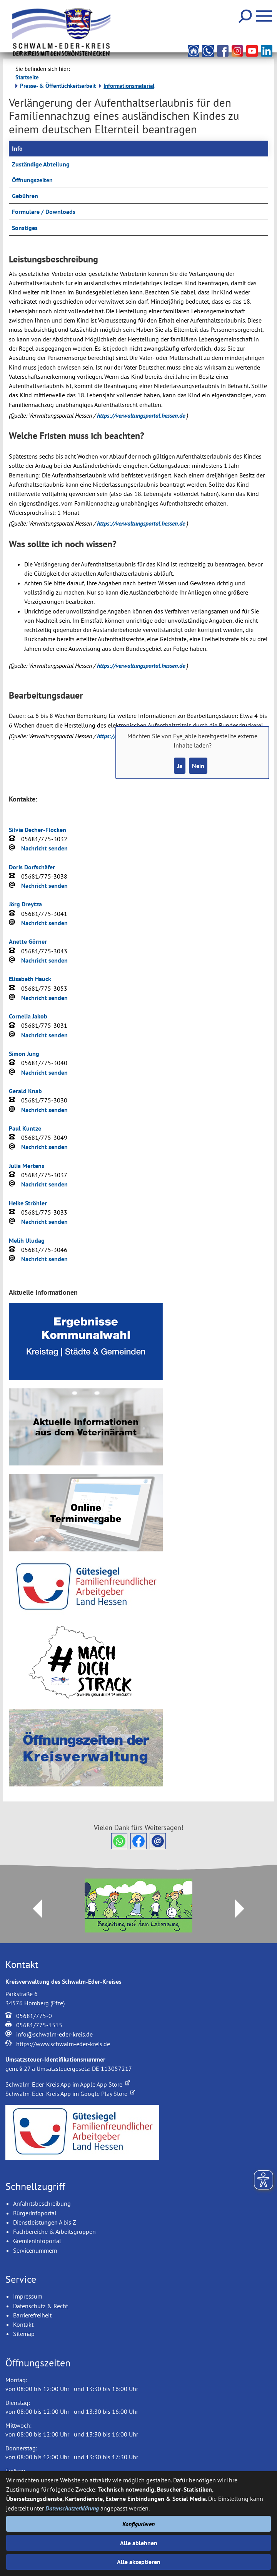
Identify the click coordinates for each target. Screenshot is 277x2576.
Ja (179, 766)
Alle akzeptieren (138, 2562)
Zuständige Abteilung (41, 164)
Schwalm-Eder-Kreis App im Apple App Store (67, 2084)
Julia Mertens (26, 1166)
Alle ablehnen (138, 2543)
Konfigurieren (138, 2524)
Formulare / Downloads (43, 211)
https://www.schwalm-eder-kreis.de (63, 2044)
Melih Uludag (27, 1240)
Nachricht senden (44, 848)
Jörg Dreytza (25, 904)
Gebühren (25, 196)
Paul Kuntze (25, 1128)
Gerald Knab (25, 1091)
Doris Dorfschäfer (32, 867)
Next (244, 1908)
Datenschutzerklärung (72, 2508)
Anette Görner (28, 941)
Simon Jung (24, 1053)
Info (17, 148)
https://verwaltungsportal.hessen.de (142, 415)
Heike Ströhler (28, 1203)
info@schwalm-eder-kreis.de (54, 2034)
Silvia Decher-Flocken (37, 829)
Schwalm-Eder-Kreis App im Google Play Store (70, 2093)
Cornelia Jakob (28, 1016)
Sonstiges (25, 228)
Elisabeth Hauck (30, 979)
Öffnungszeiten (32, 180)
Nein (198, 766)
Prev (32, 1908)
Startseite (27, 77)
